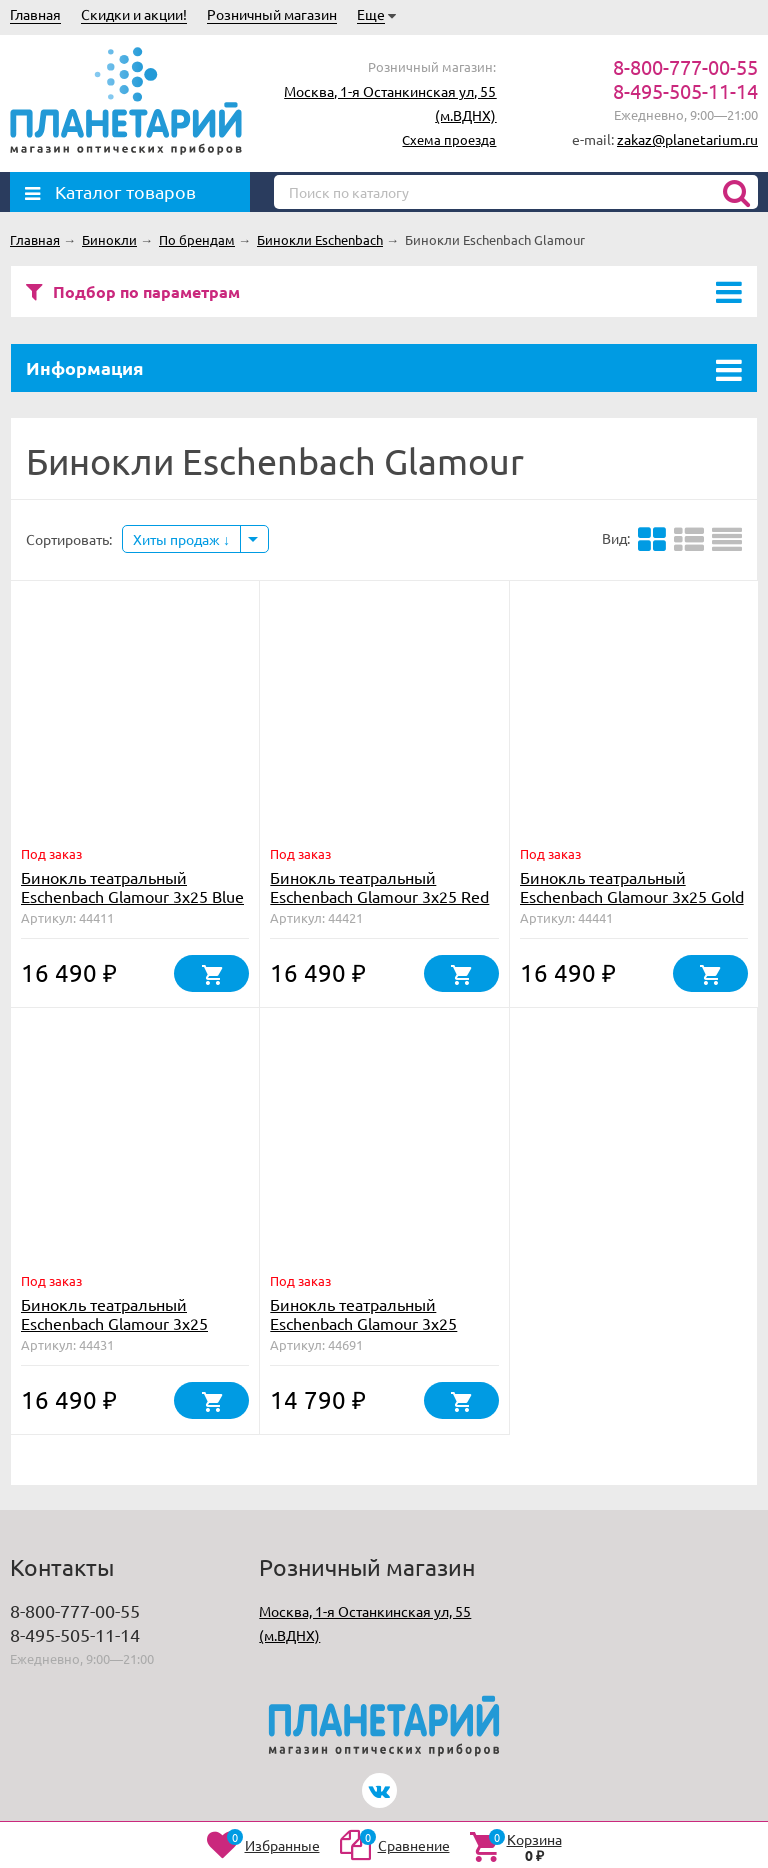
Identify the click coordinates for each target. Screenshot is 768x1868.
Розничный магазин (272, 14)
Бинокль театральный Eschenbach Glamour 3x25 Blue (132, 886)
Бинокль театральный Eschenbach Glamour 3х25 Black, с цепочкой (363, 1323)
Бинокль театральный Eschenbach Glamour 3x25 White (114, 1323)
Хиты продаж (181, 539)
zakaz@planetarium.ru (687, 139)
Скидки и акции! (134, 14)
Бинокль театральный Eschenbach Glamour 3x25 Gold (632, 886)
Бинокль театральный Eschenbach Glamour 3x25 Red (379, 886)
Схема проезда (449, 139)
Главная (35, 14)
